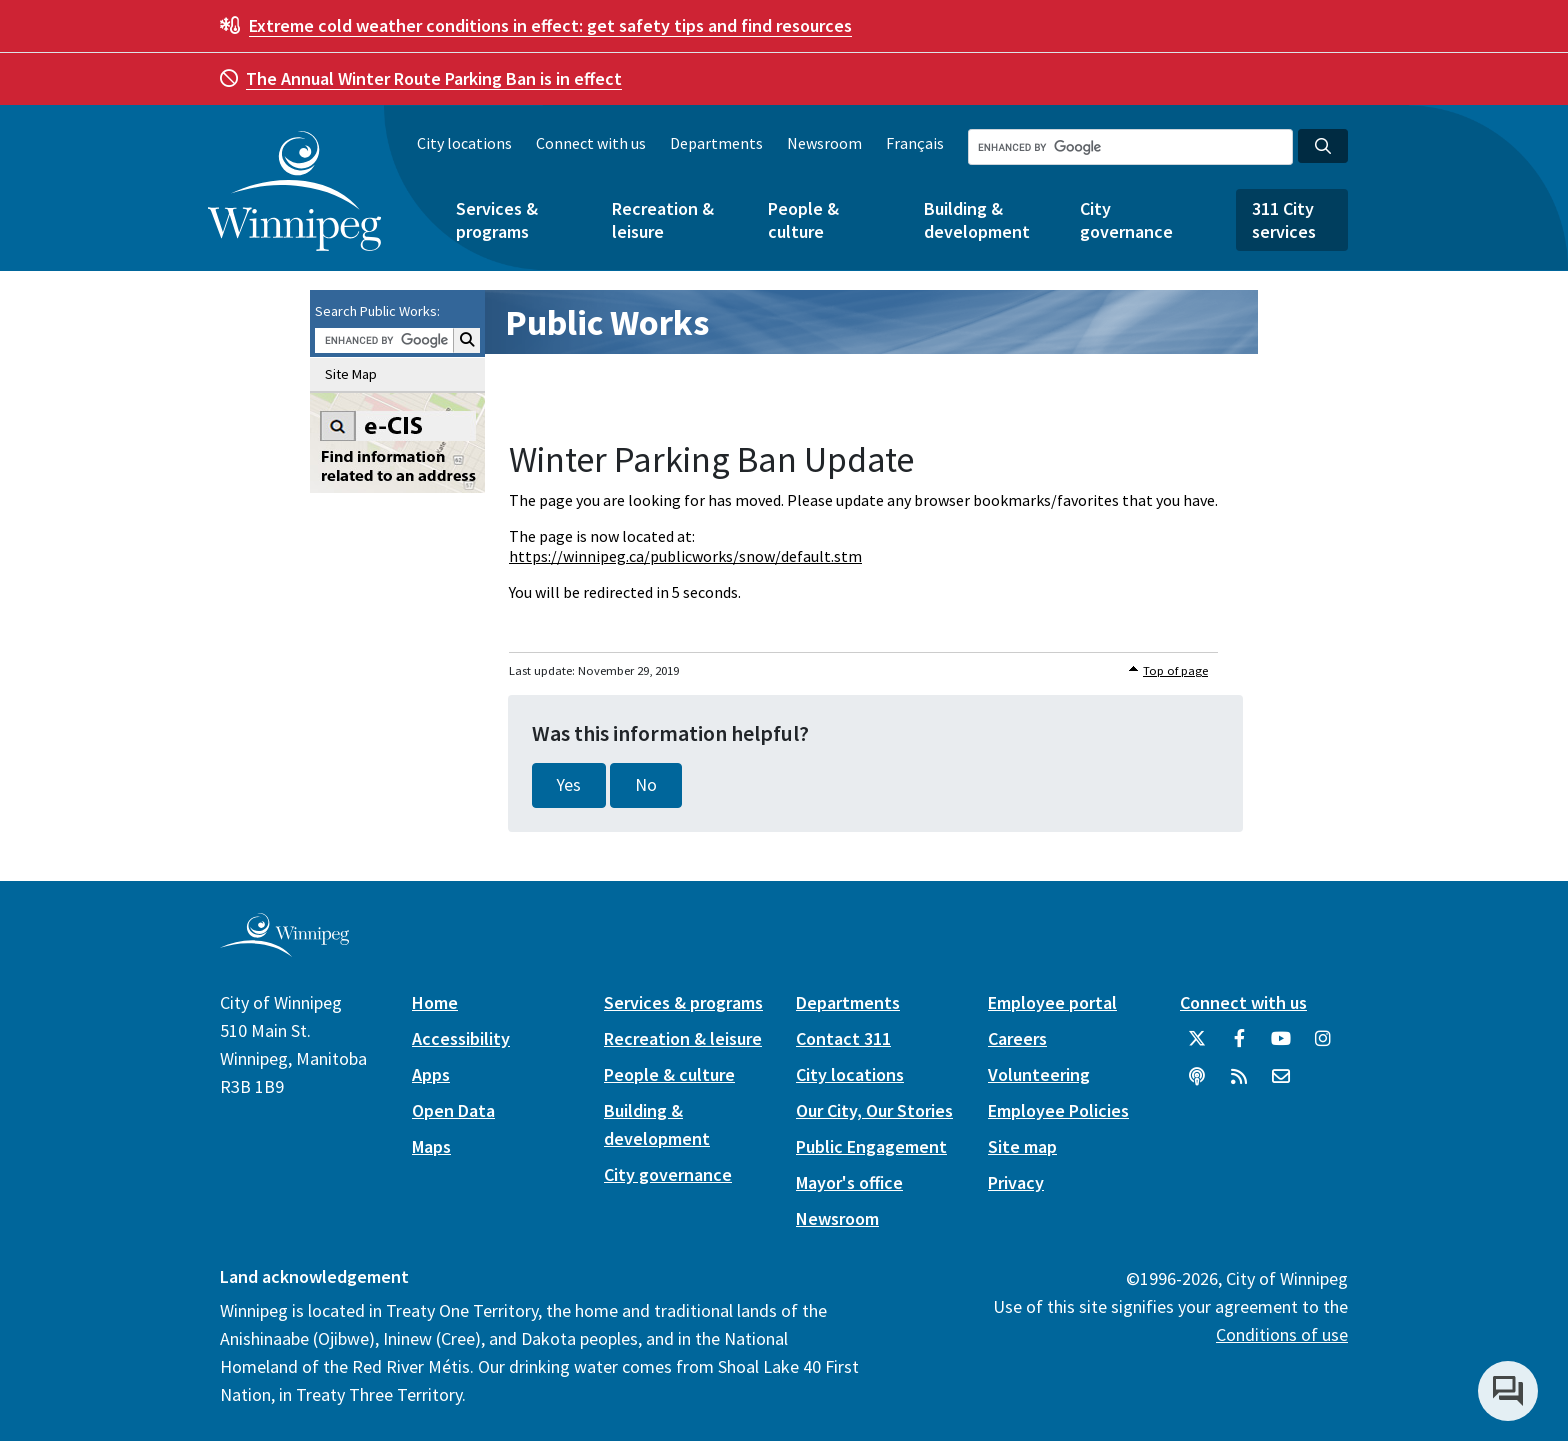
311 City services (1284, 220)
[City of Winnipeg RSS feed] (1239, 1084)
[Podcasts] (1197, 1084)
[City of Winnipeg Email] (1281, 1084)
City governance (1126, 220)
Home (435, 1002)
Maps (431, 1146)
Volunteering (1039, 1074)
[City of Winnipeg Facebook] (1239, 1046)
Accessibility (461, 1038)
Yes (569, 785)
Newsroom (824, 143)
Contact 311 (843, 1038)
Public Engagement (871, 1146)
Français (915, 143)
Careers (1017, 1038)
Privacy (1016, 1182)
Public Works (607, 322)
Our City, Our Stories (874, 1110)
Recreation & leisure (663, 220)
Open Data (453, 1110)
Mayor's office (849, 1182)
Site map (1022, 1146)
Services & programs (497, 220)
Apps (431, 1074)
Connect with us (591, 143)
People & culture (803, 220)
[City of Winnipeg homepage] (284, 948)
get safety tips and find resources (550, 25)
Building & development (977, 220)
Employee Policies (1058, 1110)
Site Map (351, 374)
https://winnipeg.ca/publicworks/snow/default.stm (685, 556)
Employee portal (1052, 1002)
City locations (464, 143)
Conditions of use (1282, 1334)
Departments (716, 143)
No (646, 785)
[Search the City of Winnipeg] (1130, 147)
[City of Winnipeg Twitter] (1197, 1046)
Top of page (1175, 670)
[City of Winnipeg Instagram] (1323, 1046)
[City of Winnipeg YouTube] (1281, 1046)
